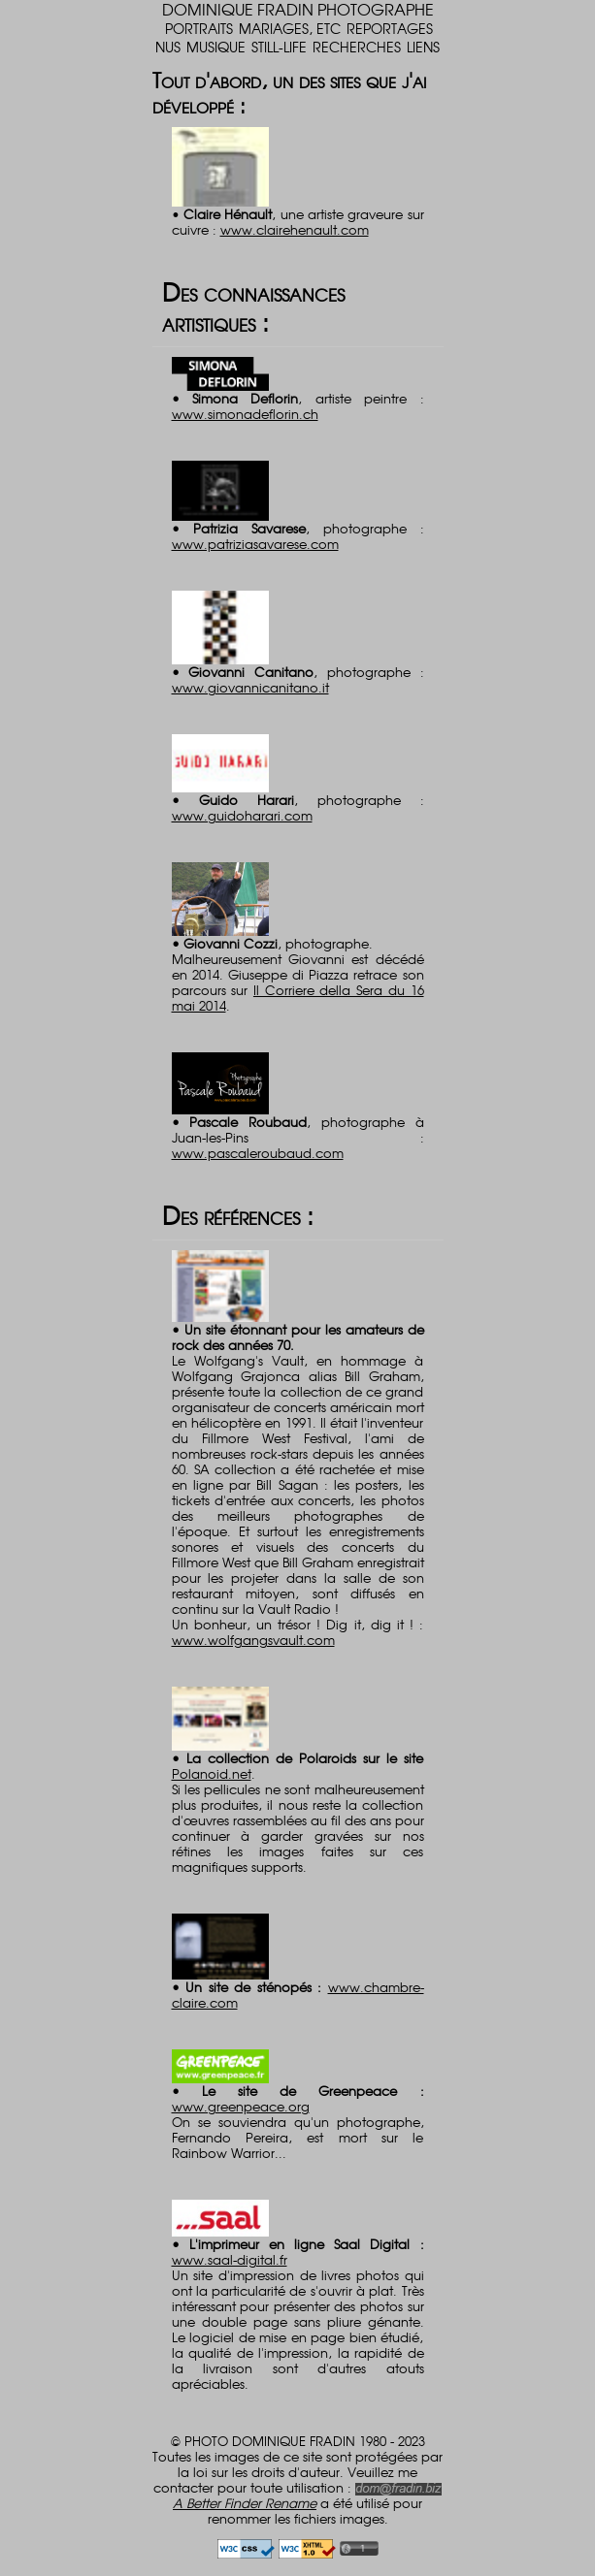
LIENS (423, 46)
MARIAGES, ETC (290, 28)
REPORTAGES (390, 28)
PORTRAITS (199, 28)
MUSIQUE (216, 46)
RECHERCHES (357, 46)
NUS (168, 46)
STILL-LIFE (279, 46)
